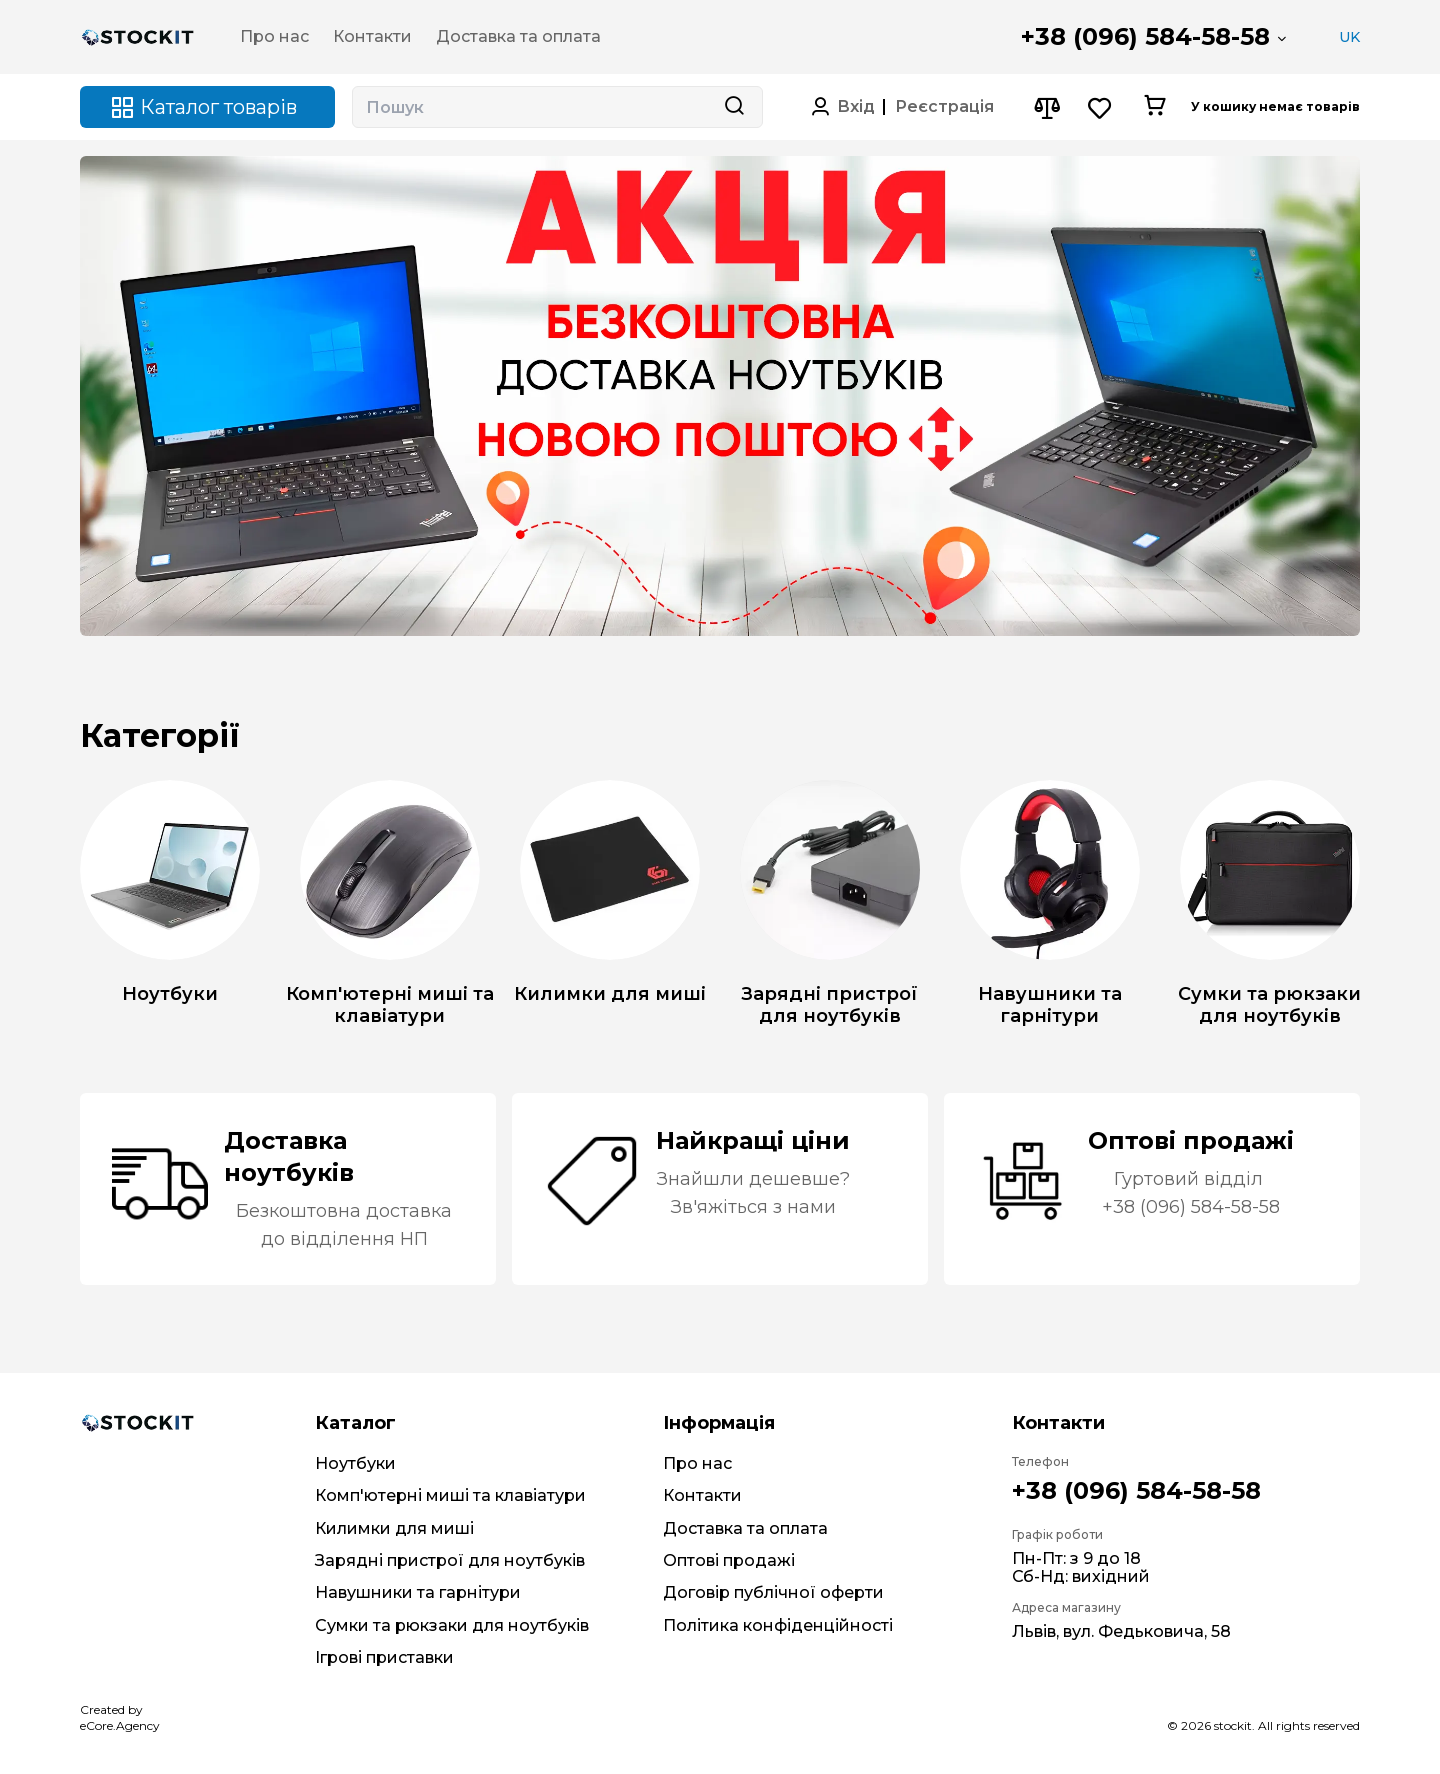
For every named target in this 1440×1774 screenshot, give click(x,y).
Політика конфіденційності (778, 1625)
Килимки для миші (394, 1528)
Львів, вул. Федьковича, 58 (1121, 1631)
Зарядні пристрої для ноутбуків (450, 1560)
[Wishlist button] (1100, 107)
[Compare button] (1046, 107)
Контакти (702, 1495)
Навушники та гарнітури (418, 1592)
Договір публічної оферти (773, 1592)
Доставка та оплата (745, 1528)
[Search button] (734, 107)
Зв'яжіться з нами (753, 1207)
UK (1349, 37)
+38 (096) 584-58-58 (1145, 36)
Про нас (697, 1463)
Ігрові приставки (384, 1657)
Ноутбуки (355, 1463)
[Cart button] (1154, 107)
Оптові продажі (729, 1560)
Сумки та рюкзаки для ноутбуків (452, 1625)
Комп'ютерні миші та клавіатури (450, 1495)
